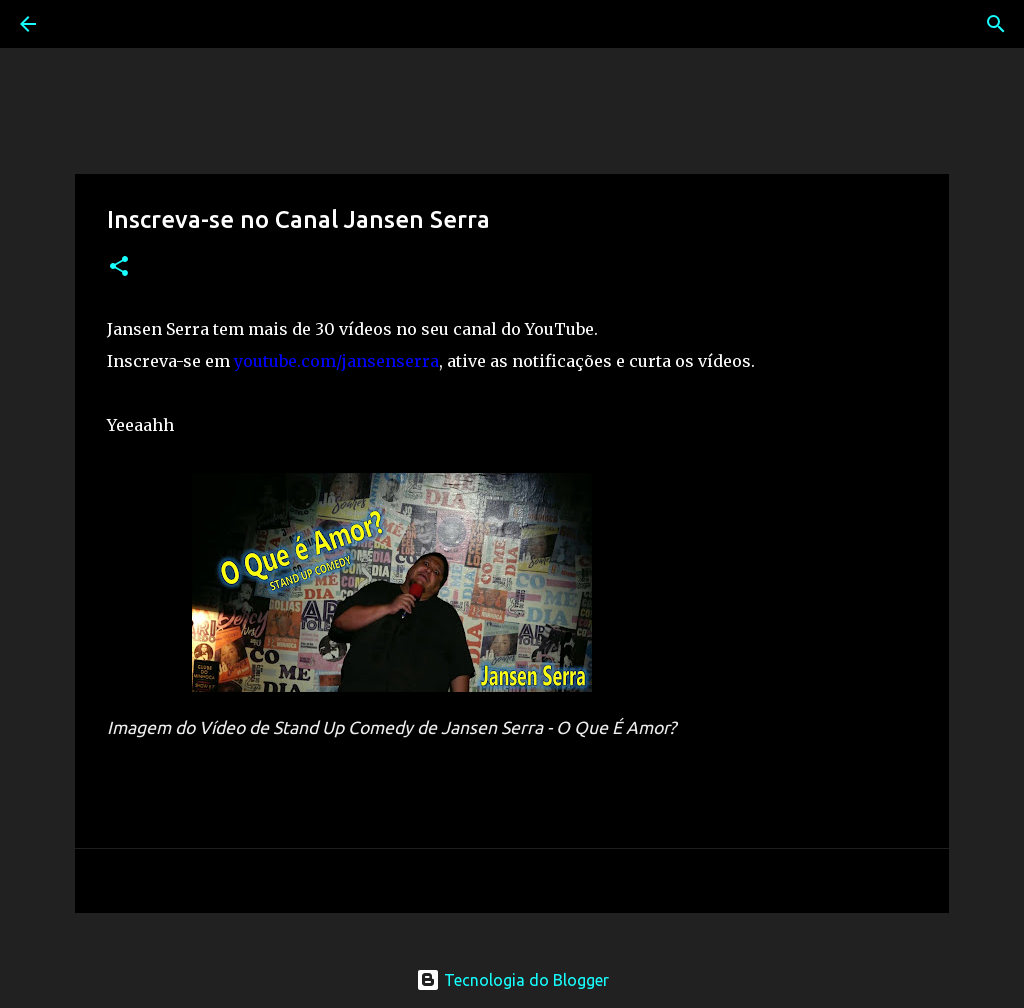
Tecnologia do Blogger (512, 980)
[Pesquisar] (84, 24)
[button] (119, 267)
